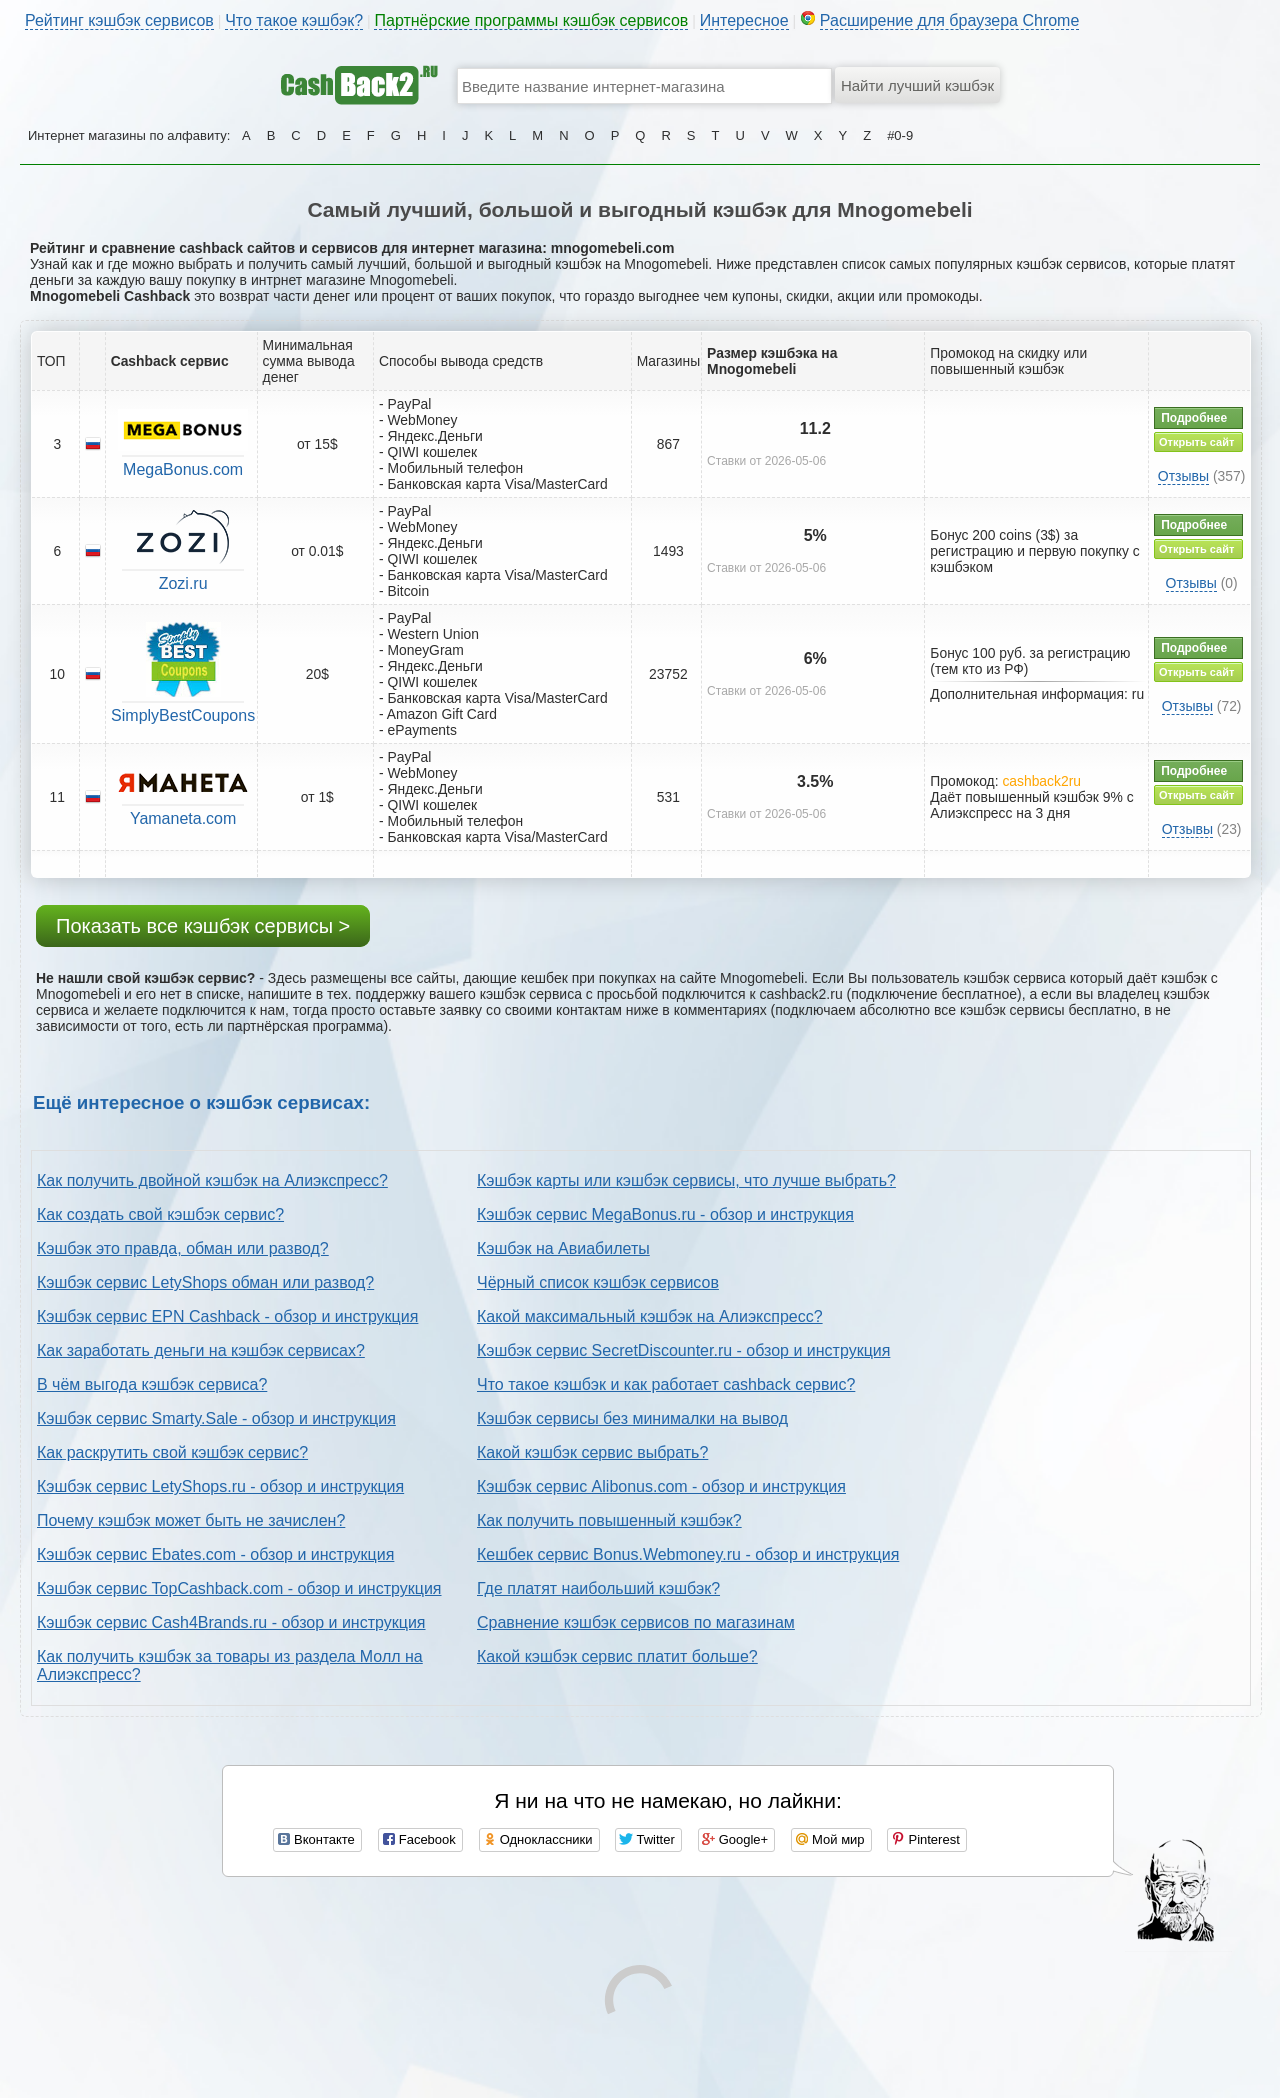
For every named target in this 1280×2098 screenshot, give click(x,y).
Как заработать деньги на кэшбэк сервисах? (201, 1350)
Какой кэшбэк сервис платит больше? (617, 1656)
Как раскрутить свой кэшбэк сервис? (172, 1452)
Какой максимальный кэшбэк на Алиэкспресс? (650, 1316)
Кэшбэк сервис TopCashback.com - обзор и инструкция (239, 1588)
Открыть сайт (1196, 442)
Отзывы (1183, 476)
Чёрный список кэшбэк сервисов (598, 1282)
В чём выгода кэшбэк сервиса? (152, 1384)
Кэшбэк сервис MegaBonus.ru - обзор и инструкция (665, 1214)
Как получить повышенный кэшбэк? (609, 1520)
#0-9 (900, 135)
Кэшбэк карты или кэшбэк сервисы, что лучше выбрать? (686, 1180)
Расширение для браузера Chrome (950, 20)
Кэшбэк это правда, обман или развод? (183, 1248)
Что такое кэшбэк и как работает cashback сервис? (666, 1384)
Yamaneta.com (183, 818)
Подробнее (1194, 418)
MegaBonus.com (183, 469)
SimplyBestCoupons (183, 715)
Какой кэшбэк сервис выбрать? (592, 1452)
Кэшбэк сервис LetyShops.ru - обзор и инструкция (220, 1486)
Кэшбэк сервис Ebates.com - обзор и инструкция (215, 1554)
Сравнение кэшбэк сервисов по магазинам (636, 1622)
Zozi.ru (183, 583)
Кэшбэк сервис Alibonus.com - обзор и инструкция (661, 1486)
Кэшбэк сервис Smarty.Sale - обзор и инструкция (216, 1418)
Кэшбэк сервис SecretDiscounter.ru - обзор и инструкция (683, 1350)
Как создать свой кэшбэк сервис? (160, 1214)
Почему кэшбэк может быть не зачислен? (191, 1520)
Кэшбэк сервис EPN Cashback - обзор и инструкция (227, 1316)
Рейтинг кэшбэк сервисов (119, 20)
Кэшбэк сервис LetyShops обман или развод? (205, 1282)
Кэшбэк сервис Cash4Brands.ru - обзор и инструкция (231, 1622)
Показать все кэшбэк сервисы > (203, 926)
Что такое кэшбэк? (294, 20)
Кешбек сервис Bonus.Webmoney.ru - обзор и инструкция (688, 1554)
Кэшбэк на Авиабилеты (563, 1248)
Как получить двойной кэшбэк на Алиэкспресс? (212, 1180)
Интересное (744, 20)
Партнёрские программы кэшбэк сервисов (531, 20)
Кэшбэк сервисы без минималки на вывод (632, 1418)
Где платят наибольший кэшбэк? (598, 1588)
